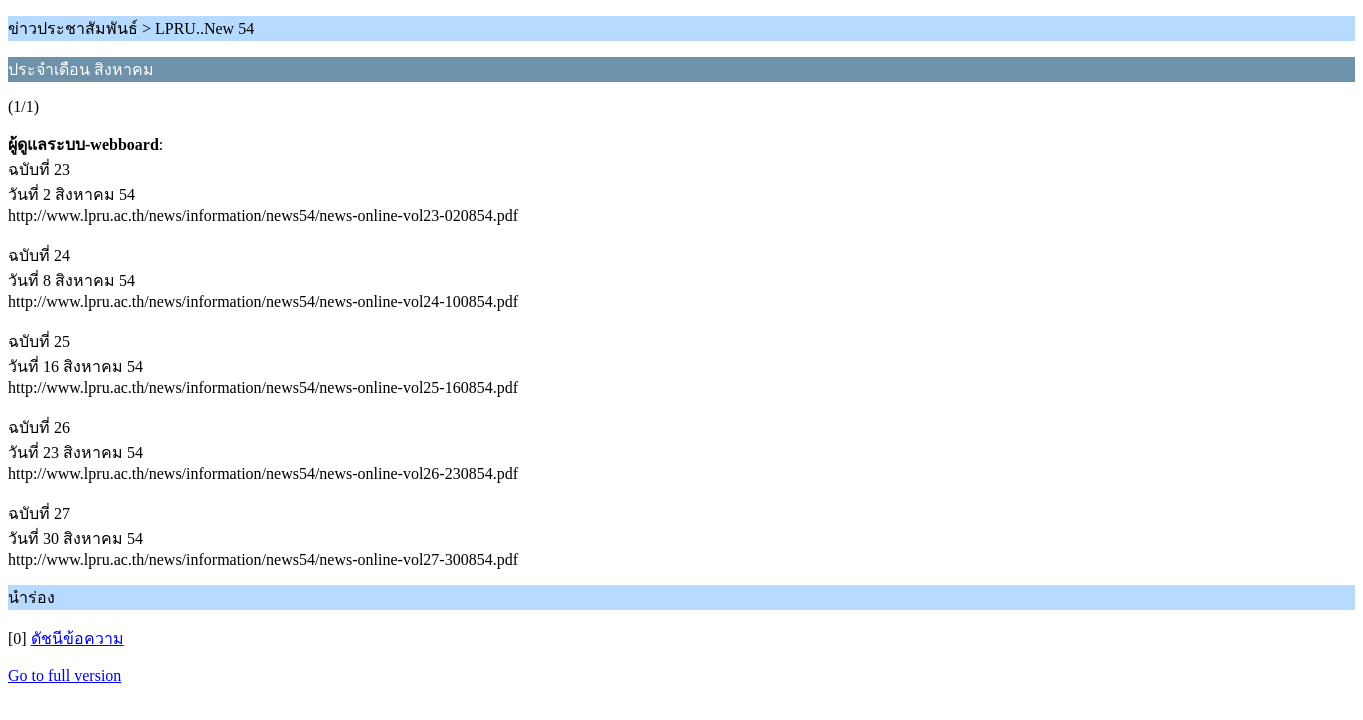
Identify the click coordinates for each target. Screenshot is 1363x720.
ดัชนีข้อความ (77, 638)
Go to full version (64, 675)
